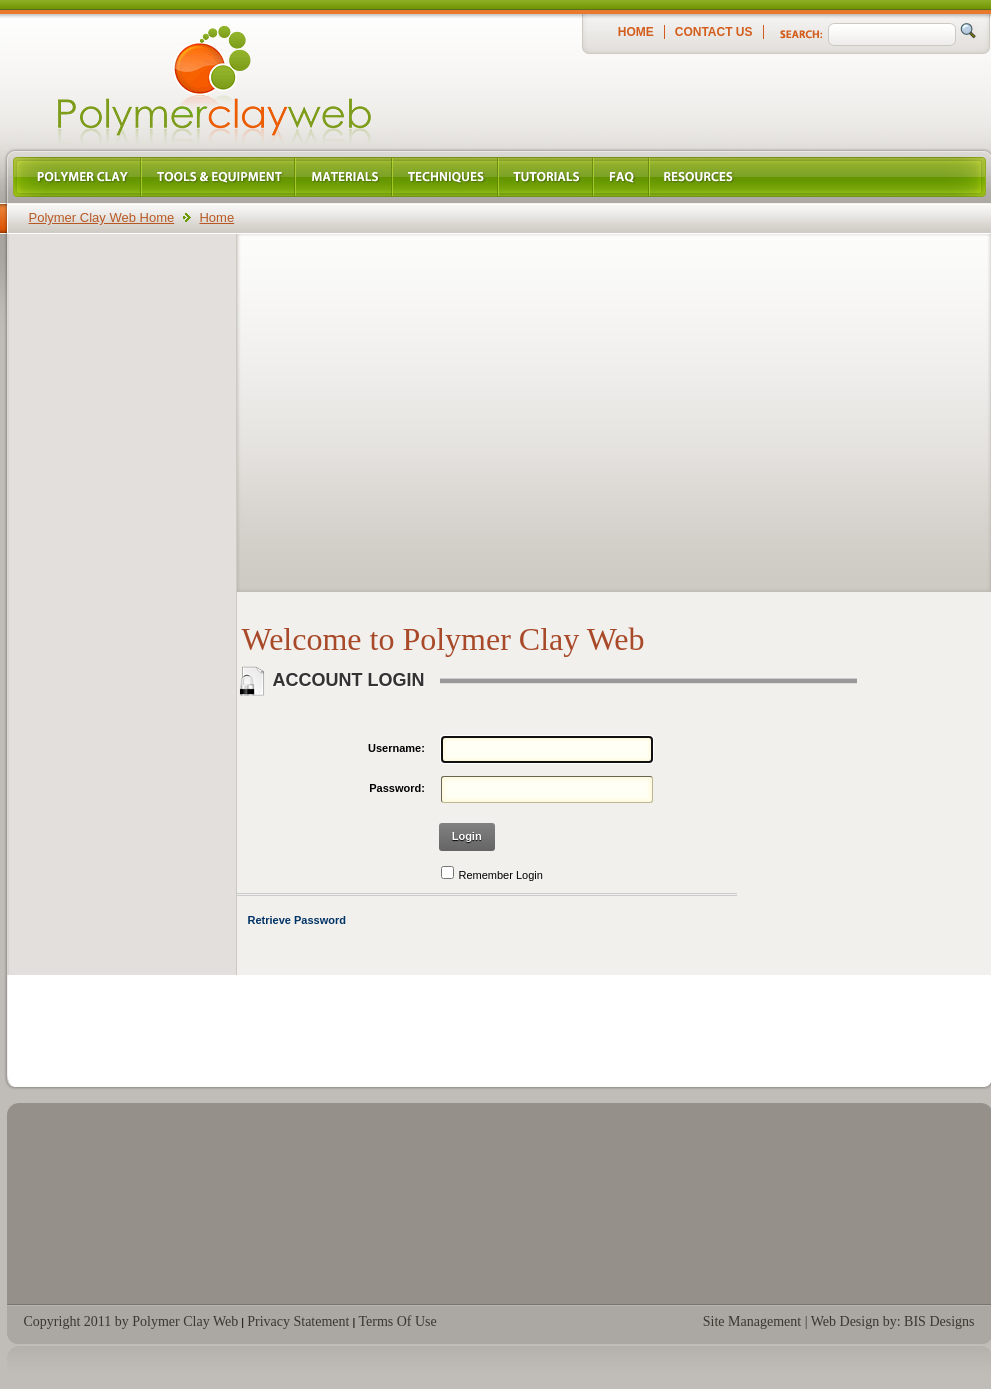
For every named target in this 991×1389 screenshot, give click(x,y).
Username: (396, 748)
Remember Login (501, 875)
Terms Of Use (397, 1321)
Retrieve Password (297, 920)
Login (467, 836)
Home (636, 32)
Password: (397, 788)
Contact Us (714, 32)
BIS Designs (939, 1321)
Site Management (752, 1321)
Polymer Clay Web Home (102, 217)
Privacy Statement (298, 1321)
